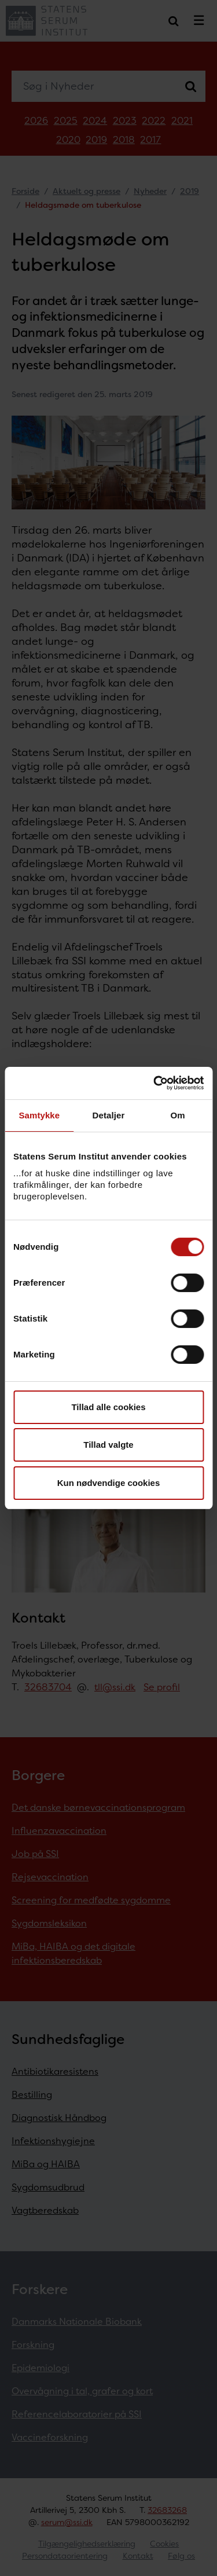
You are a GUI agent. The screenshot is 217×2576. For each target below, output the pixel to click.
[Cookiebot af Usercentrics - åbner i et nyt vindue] (154, 1083)
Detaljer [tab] (109, 1115)
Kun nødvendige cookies (108, 1483)
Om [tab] (178, 1115)
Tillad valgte (108, 1445)
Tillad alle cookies (108, 1407)
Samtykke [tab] (39, 1115)
